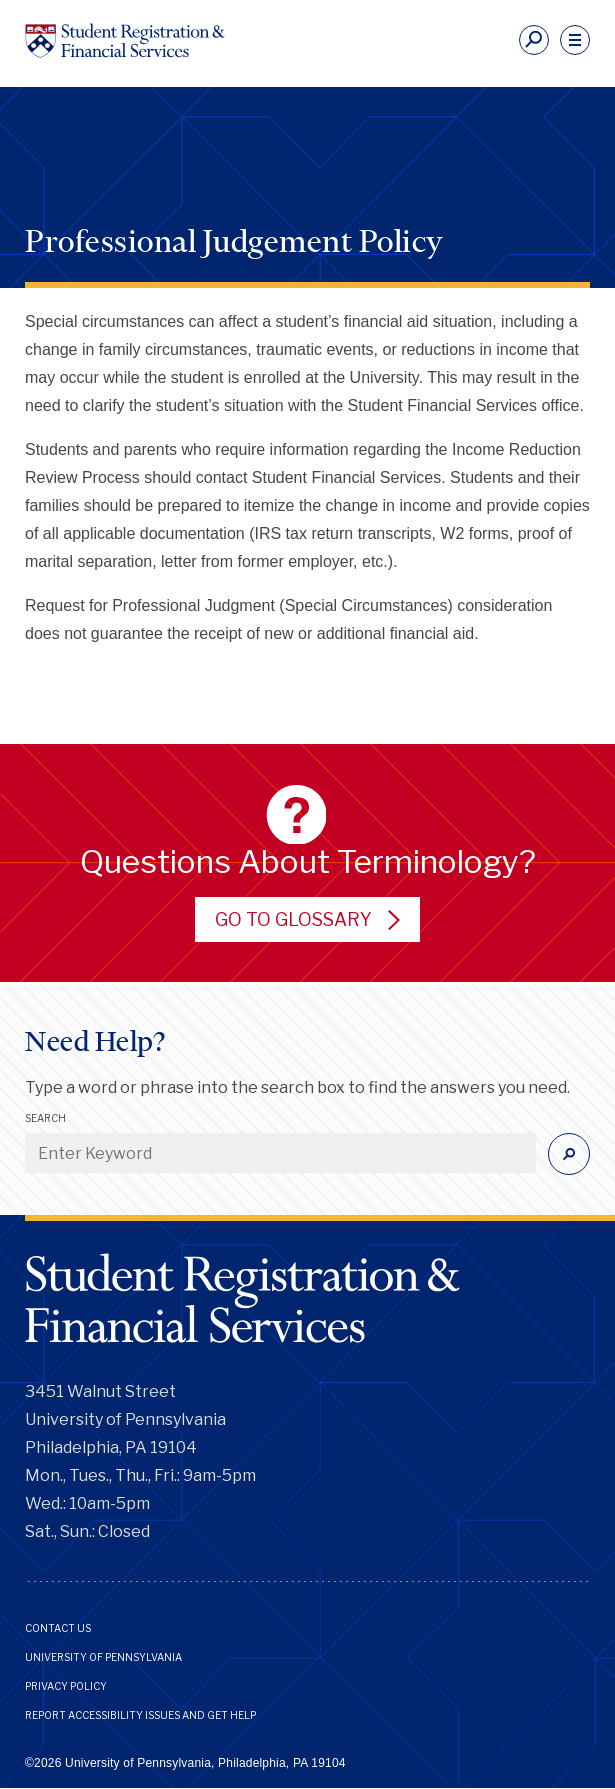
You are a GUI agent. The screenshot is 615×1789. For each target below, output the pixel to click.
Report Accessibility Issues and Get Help (140, 1715)
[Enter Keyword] (280, 1153)
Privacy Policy (66, 1686)
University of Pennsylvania (103, 1657)
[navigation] (575, 40)
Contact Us (58, 1628)
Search (45, 1118)
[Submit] (569, 1154)
